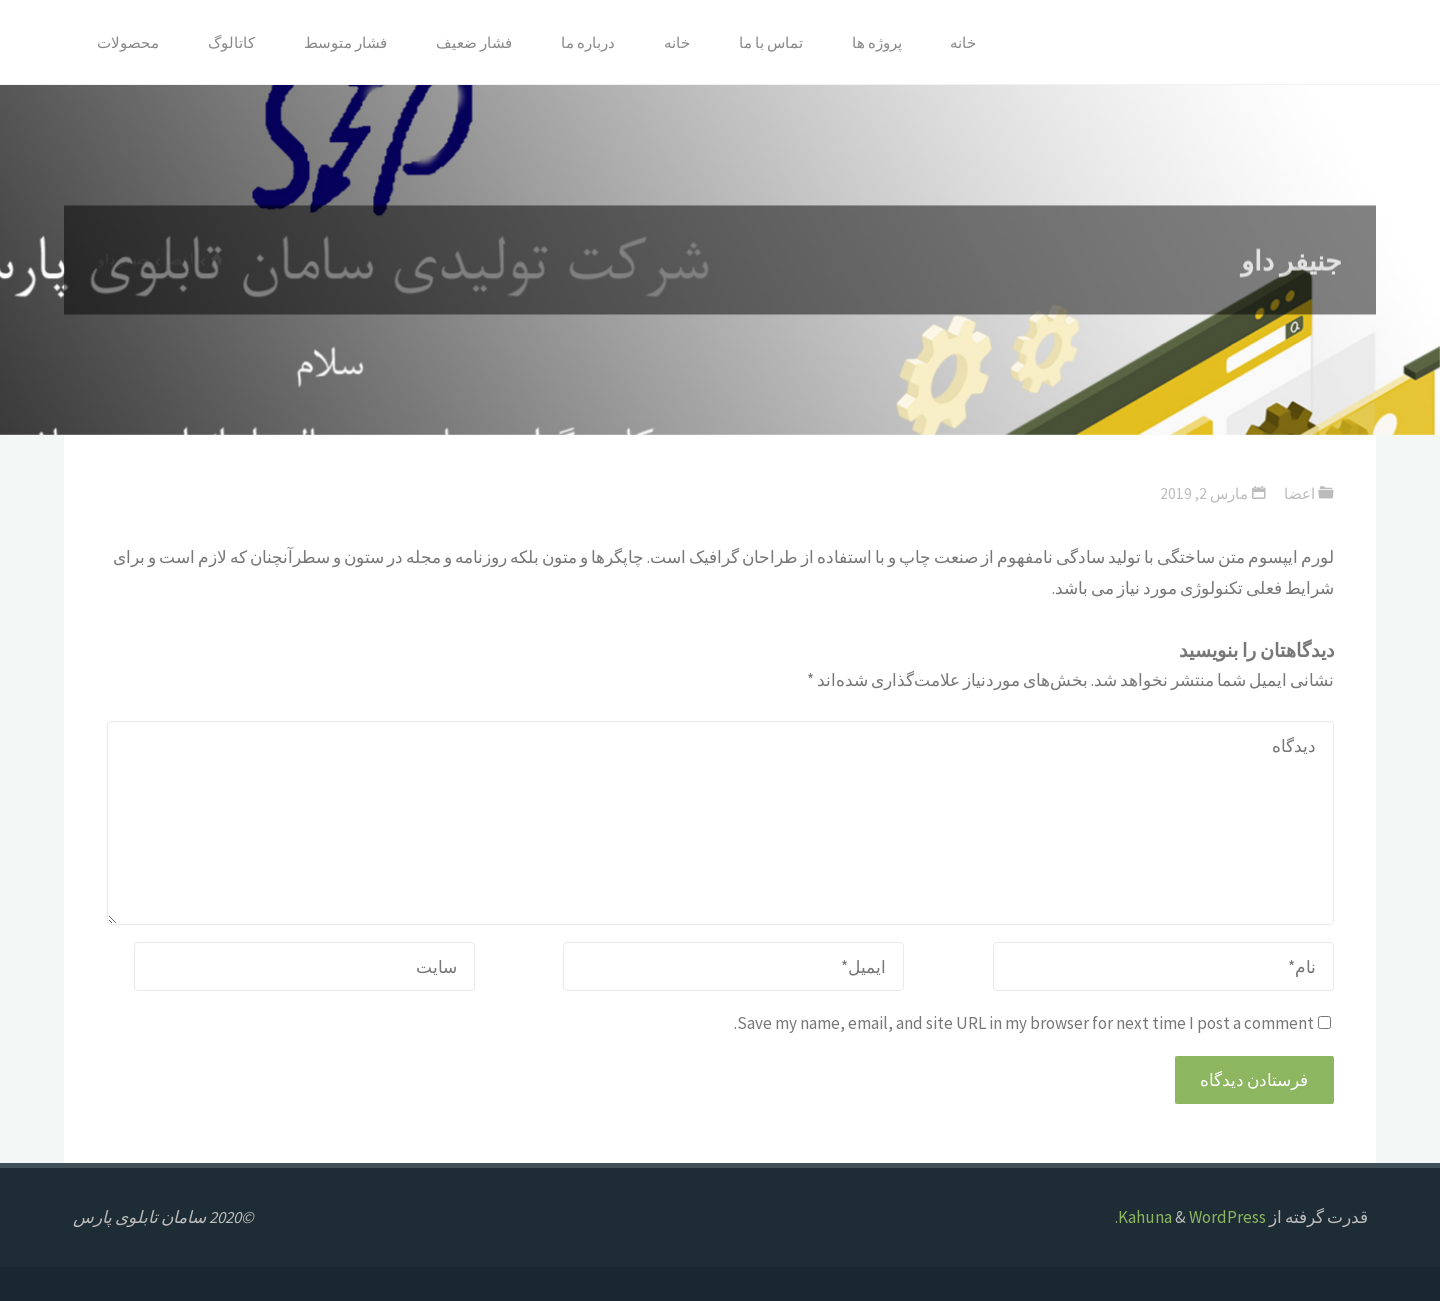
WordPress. (1190, 1217)
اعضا (1299, 493)
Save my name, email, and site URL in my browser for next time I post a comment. (1032, 1023)
